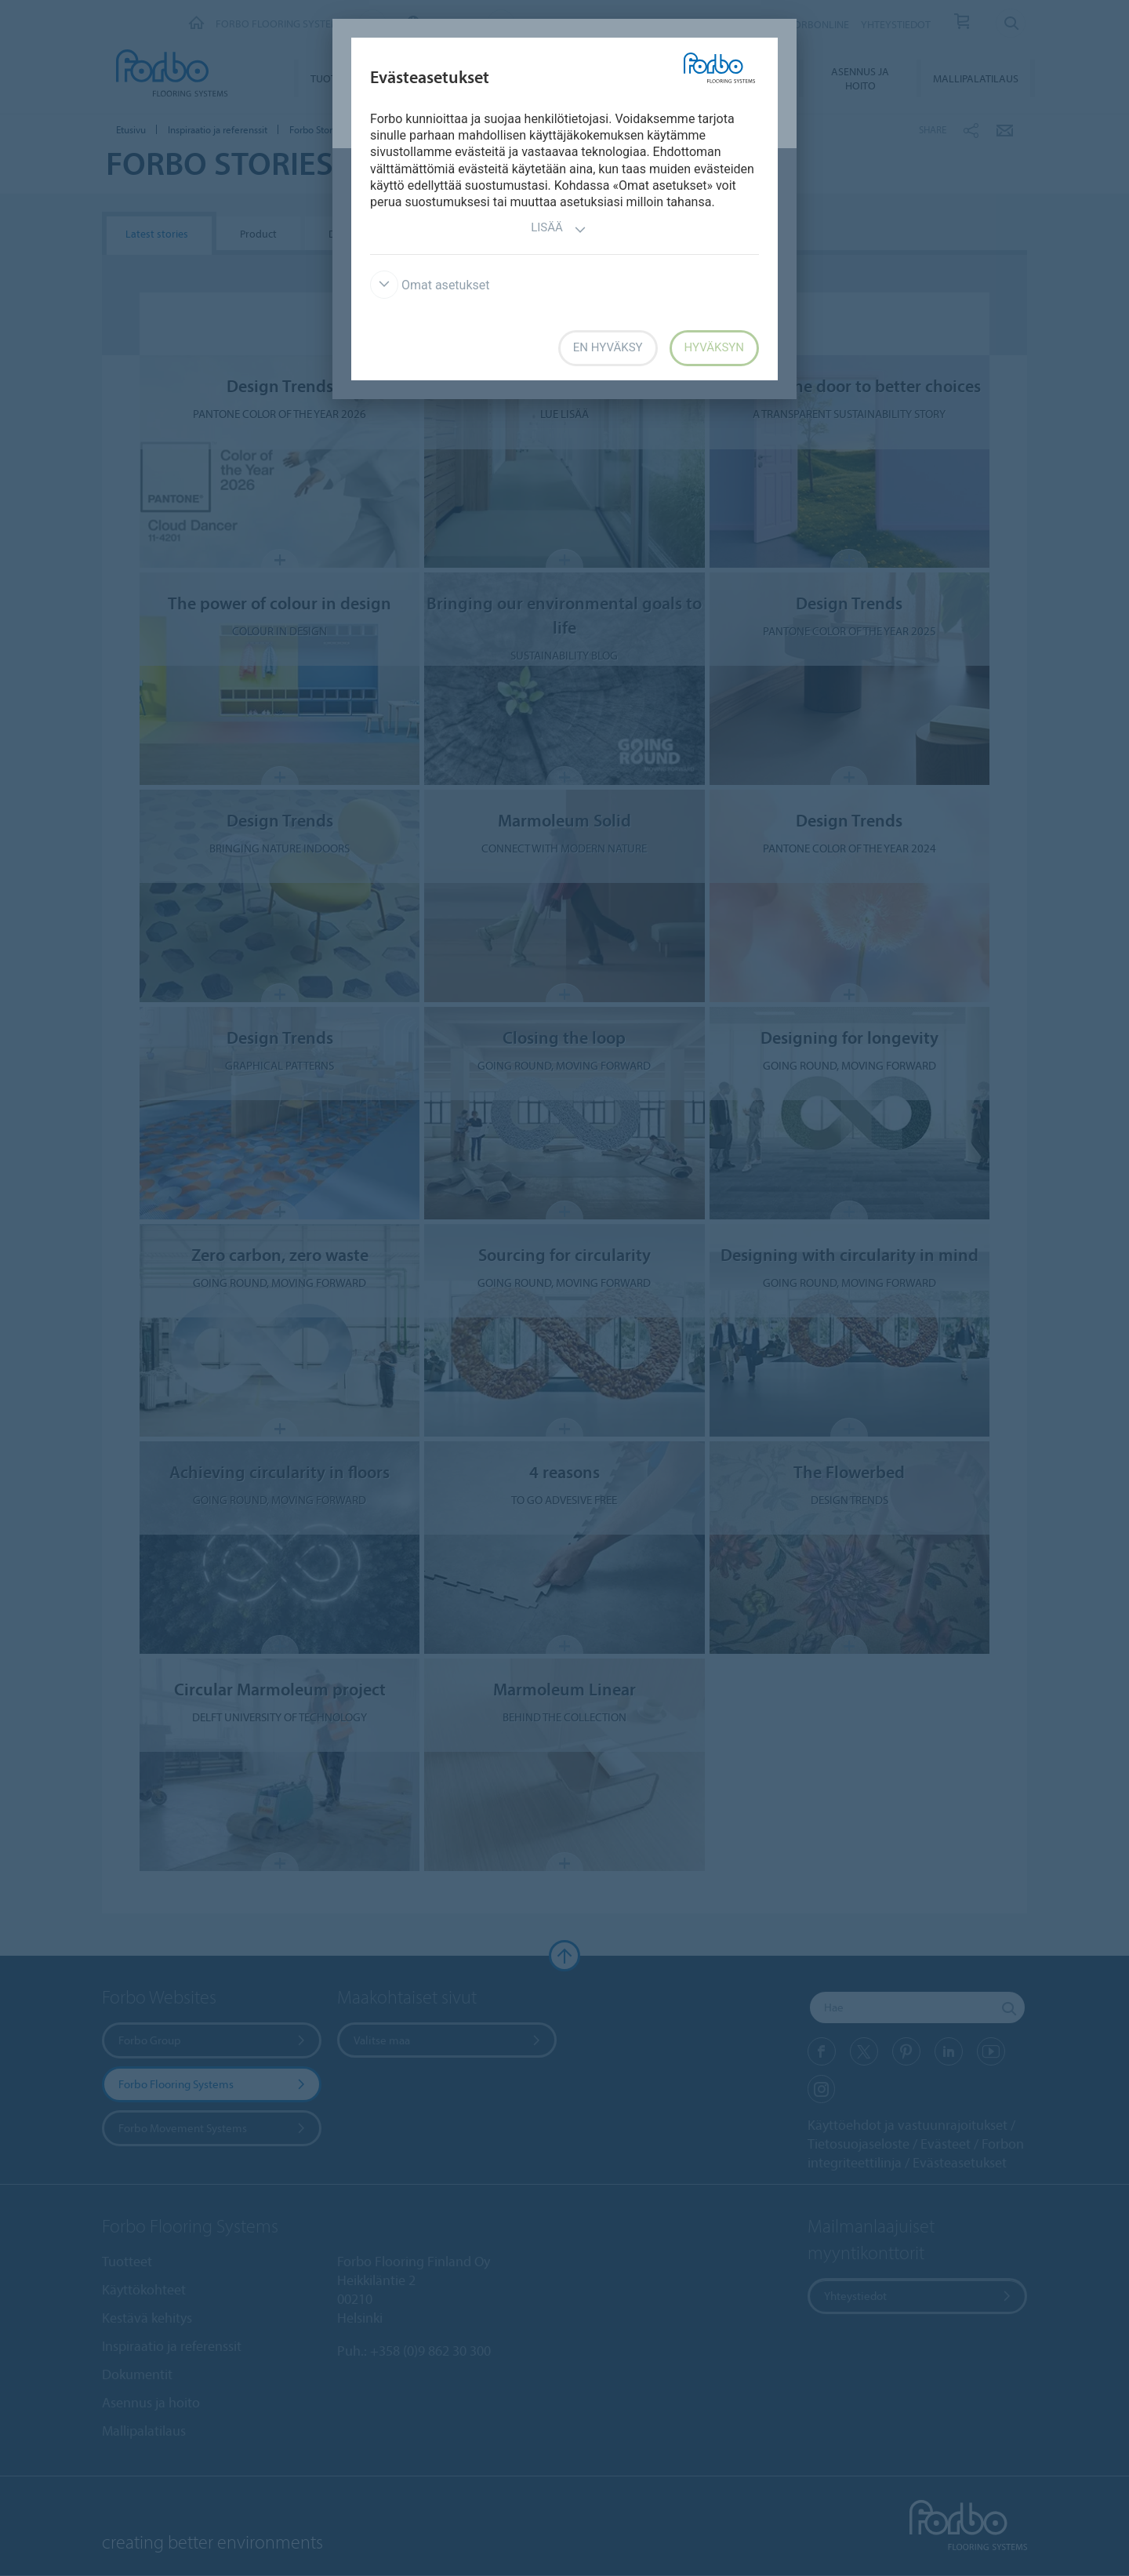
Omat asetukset (430, 285)
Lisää (558, 229)
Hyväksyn (714, 347)
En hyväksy (608, 347)
